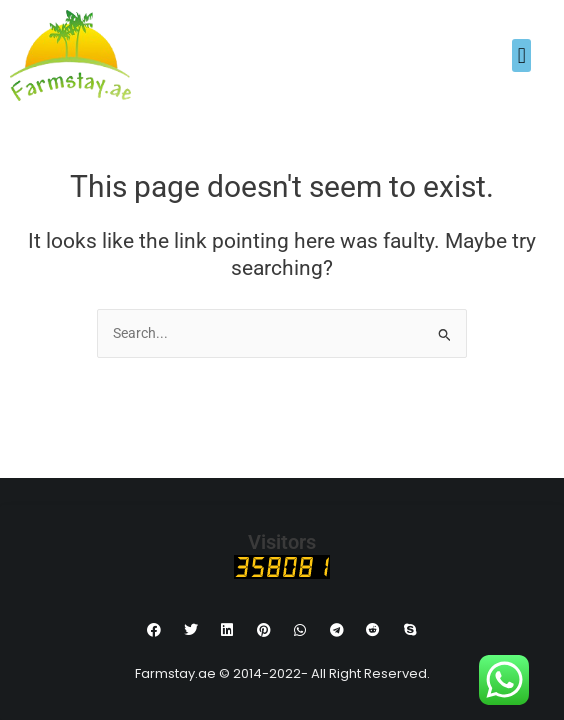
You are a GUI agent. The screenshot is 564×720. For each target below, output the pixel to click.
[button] (521, 55)
